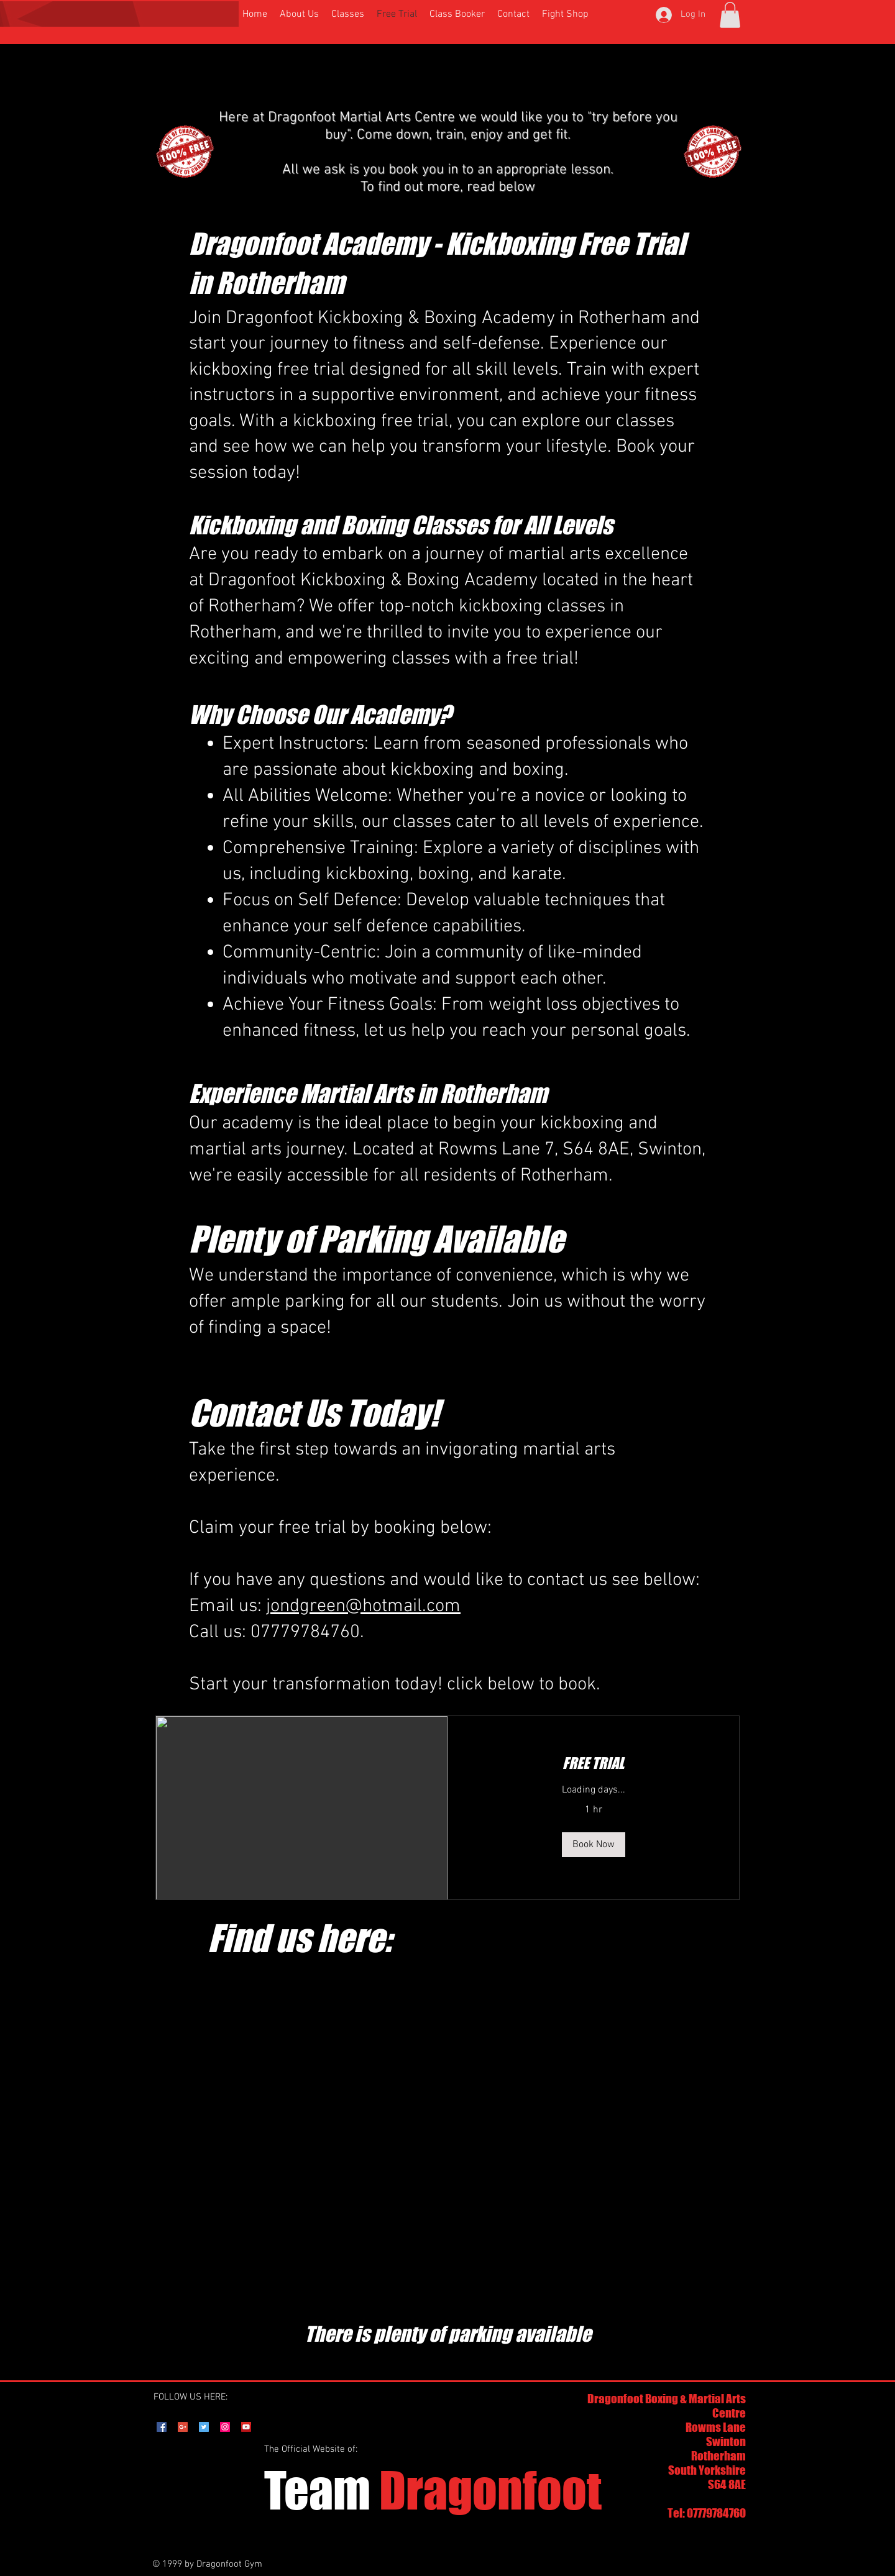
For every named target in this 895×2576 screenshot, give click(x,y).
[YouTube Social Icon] (246, 2427)
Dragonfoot (433, 2489)
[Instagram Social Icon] (225, 2427)
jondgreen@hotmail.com (363, 1606)
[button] (730, 15)
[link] (593, 1763)
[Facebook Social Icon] (162, 2427)
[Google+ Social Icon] (183, 2427)
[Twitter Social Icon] (204, 2427)
